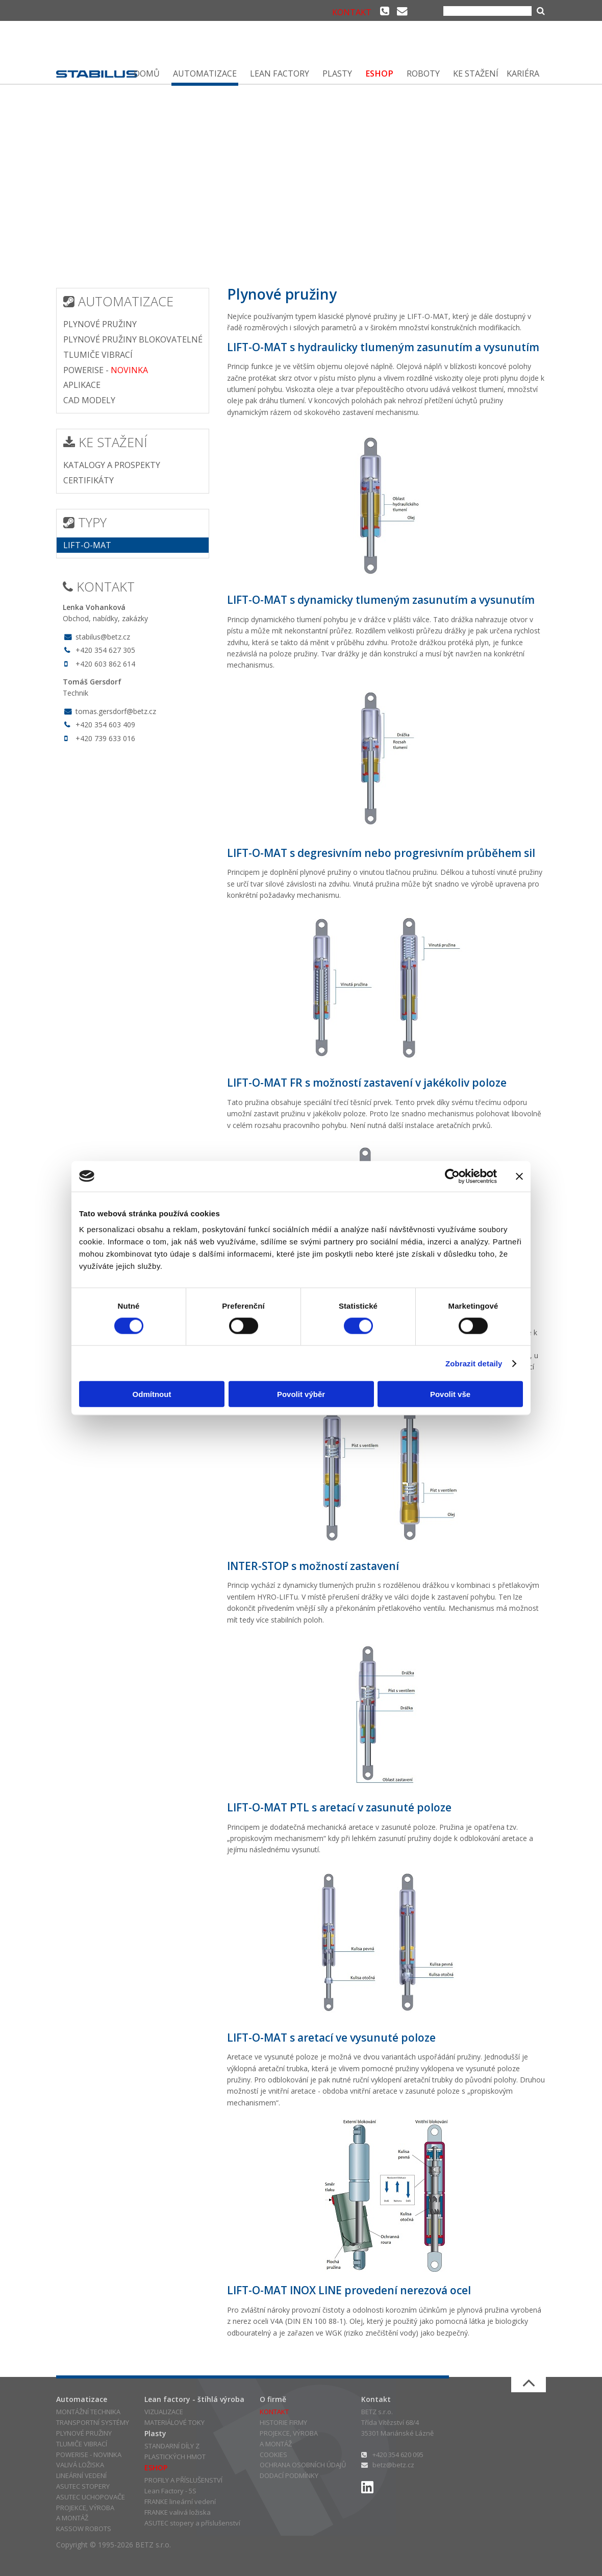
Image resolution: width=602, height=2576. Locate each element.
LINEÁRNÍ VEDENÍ (81, 2475)
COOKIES (273, 2454)
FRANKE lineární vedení (180, 2501)
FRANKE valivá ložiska (177, 2512)
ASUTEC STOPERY (83, 2486)
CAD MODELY (89, 400)
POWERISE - (105, 370)
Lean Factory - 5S (170, 2490)
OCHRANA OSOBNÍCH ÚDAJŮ (303, 2464)
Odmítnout (152, 1394)
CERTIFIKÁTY (88, 480)
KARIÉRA (523, 73)
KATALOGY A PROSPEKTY (111, 465)
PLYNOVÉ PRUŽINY (100, 324)
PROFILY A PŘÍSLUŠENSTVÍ (183, 2480)
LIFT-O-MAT (87, 545)
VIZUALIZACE (163, 2411)
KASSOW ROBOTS (83, 2528)
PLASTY (337, 73)
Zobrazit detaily (474, 1363)
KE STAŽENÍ (475, 73)
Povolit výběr (301, 1394)
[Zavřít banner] (519, 1176)
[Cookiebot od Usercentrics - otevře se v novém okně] (452, 1176)
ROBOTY (423, 73)
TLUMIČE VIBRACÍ (98, 354)
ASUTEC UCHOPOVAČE (90, 2496)
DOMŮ (147, 73)
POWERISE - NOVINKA (88, 2454)
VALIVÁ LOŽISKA (80, 2464)
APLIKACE (82, 384)
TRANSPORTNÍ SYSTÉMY (92, 2422)
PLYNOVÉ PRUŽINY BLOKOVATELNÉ (133, 339)
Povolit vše (450, 1394)
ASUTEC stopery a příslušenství (192, 2523)
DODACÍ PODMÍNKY (289, 2475)
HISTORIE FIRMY (283, 2422)
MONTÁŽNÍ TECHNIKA (88, 2411)
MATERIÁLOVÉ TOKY (174, 2422)
